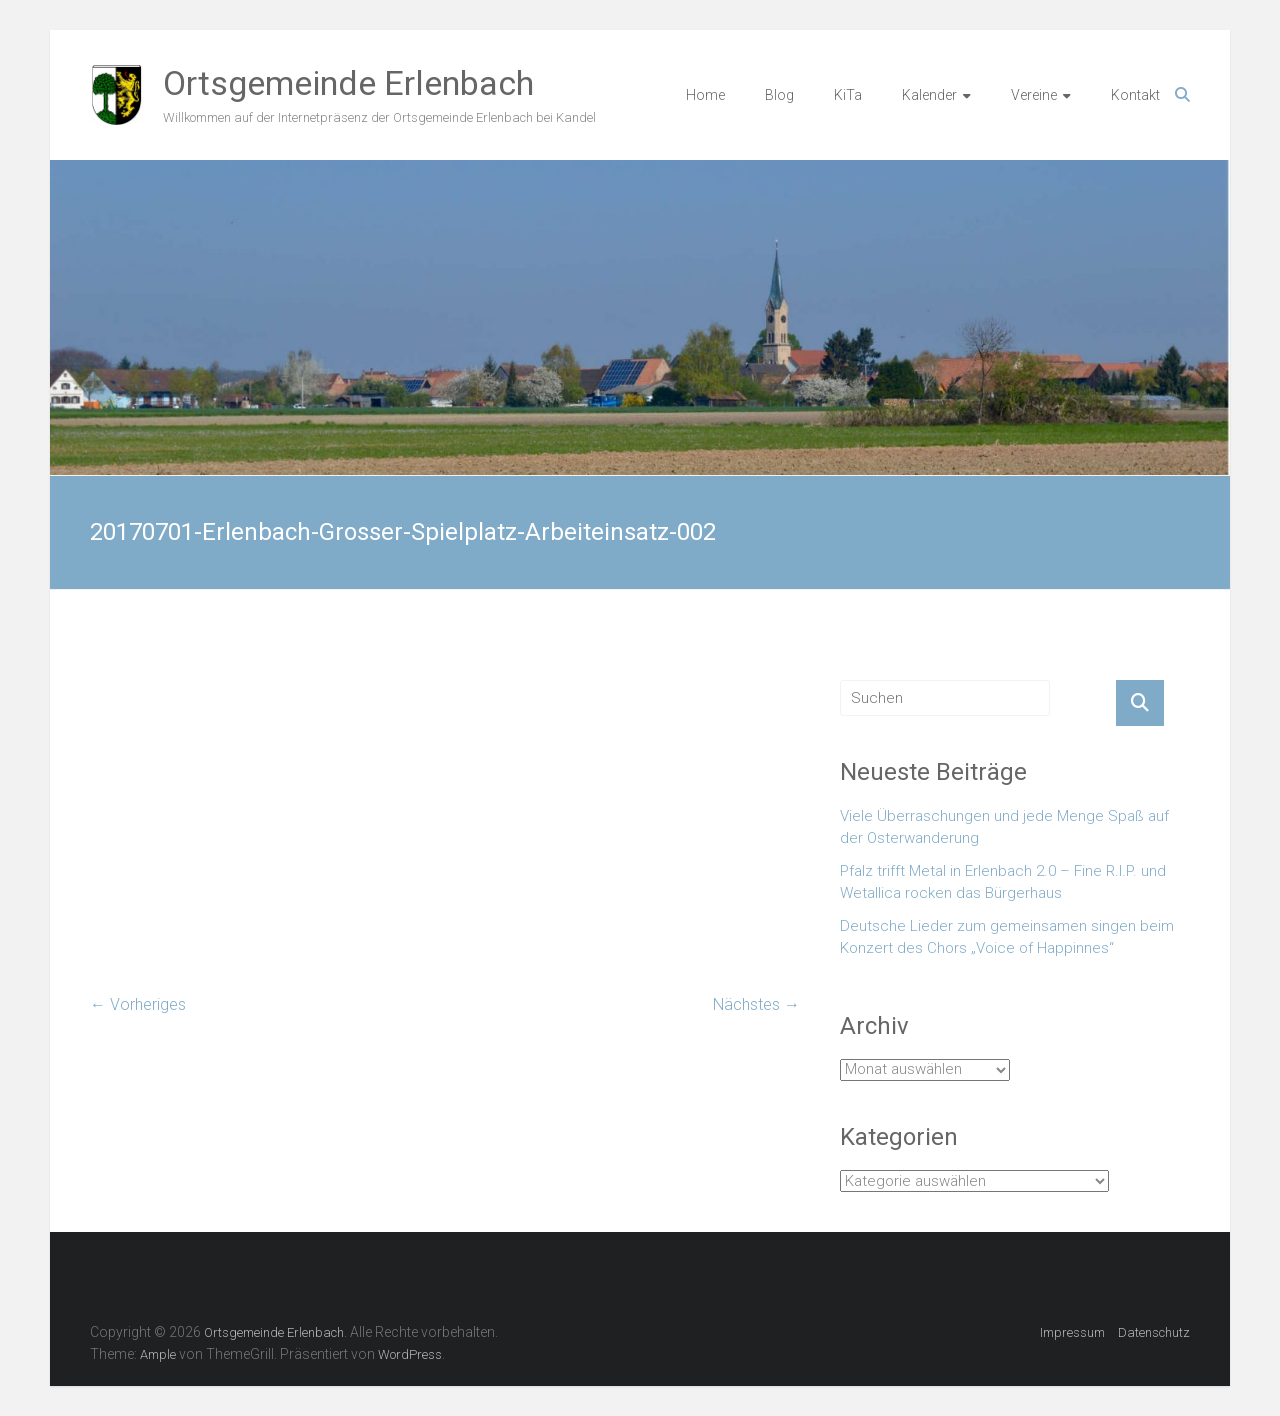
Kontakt (1135, 95)
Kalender (929, 95)
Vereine (1034, 95)
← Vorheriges (138, 1004)
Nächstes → (756, 1004)
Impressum (1072, 1332)
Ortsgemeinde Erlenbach (348, 83)
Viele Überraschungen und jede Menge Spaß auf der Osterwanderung (1004, 827)
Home (705, 95)
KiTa (848, 95)
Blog (779, 95)
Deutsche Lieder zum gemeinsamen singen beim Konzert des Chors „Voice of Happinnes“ (1007, 937)
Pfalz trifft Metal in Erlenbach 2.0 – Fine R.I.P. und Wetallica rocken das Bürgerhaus (1003, 882)
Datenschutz (1154, 1332)
